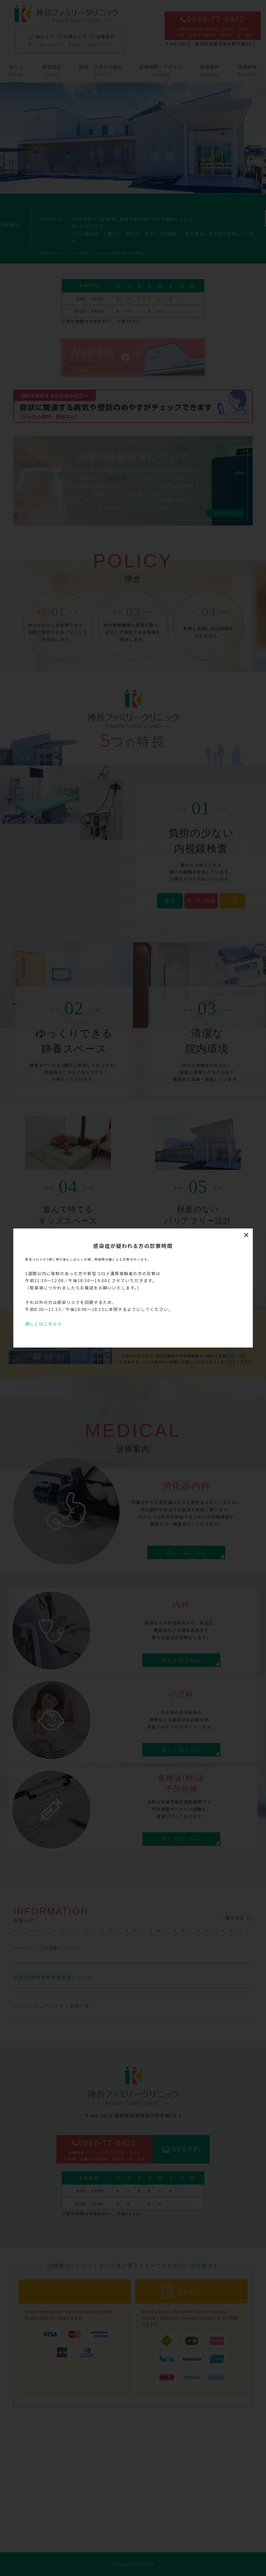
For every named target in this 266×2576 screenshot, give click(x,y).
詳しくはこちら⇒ (43, 1324)
